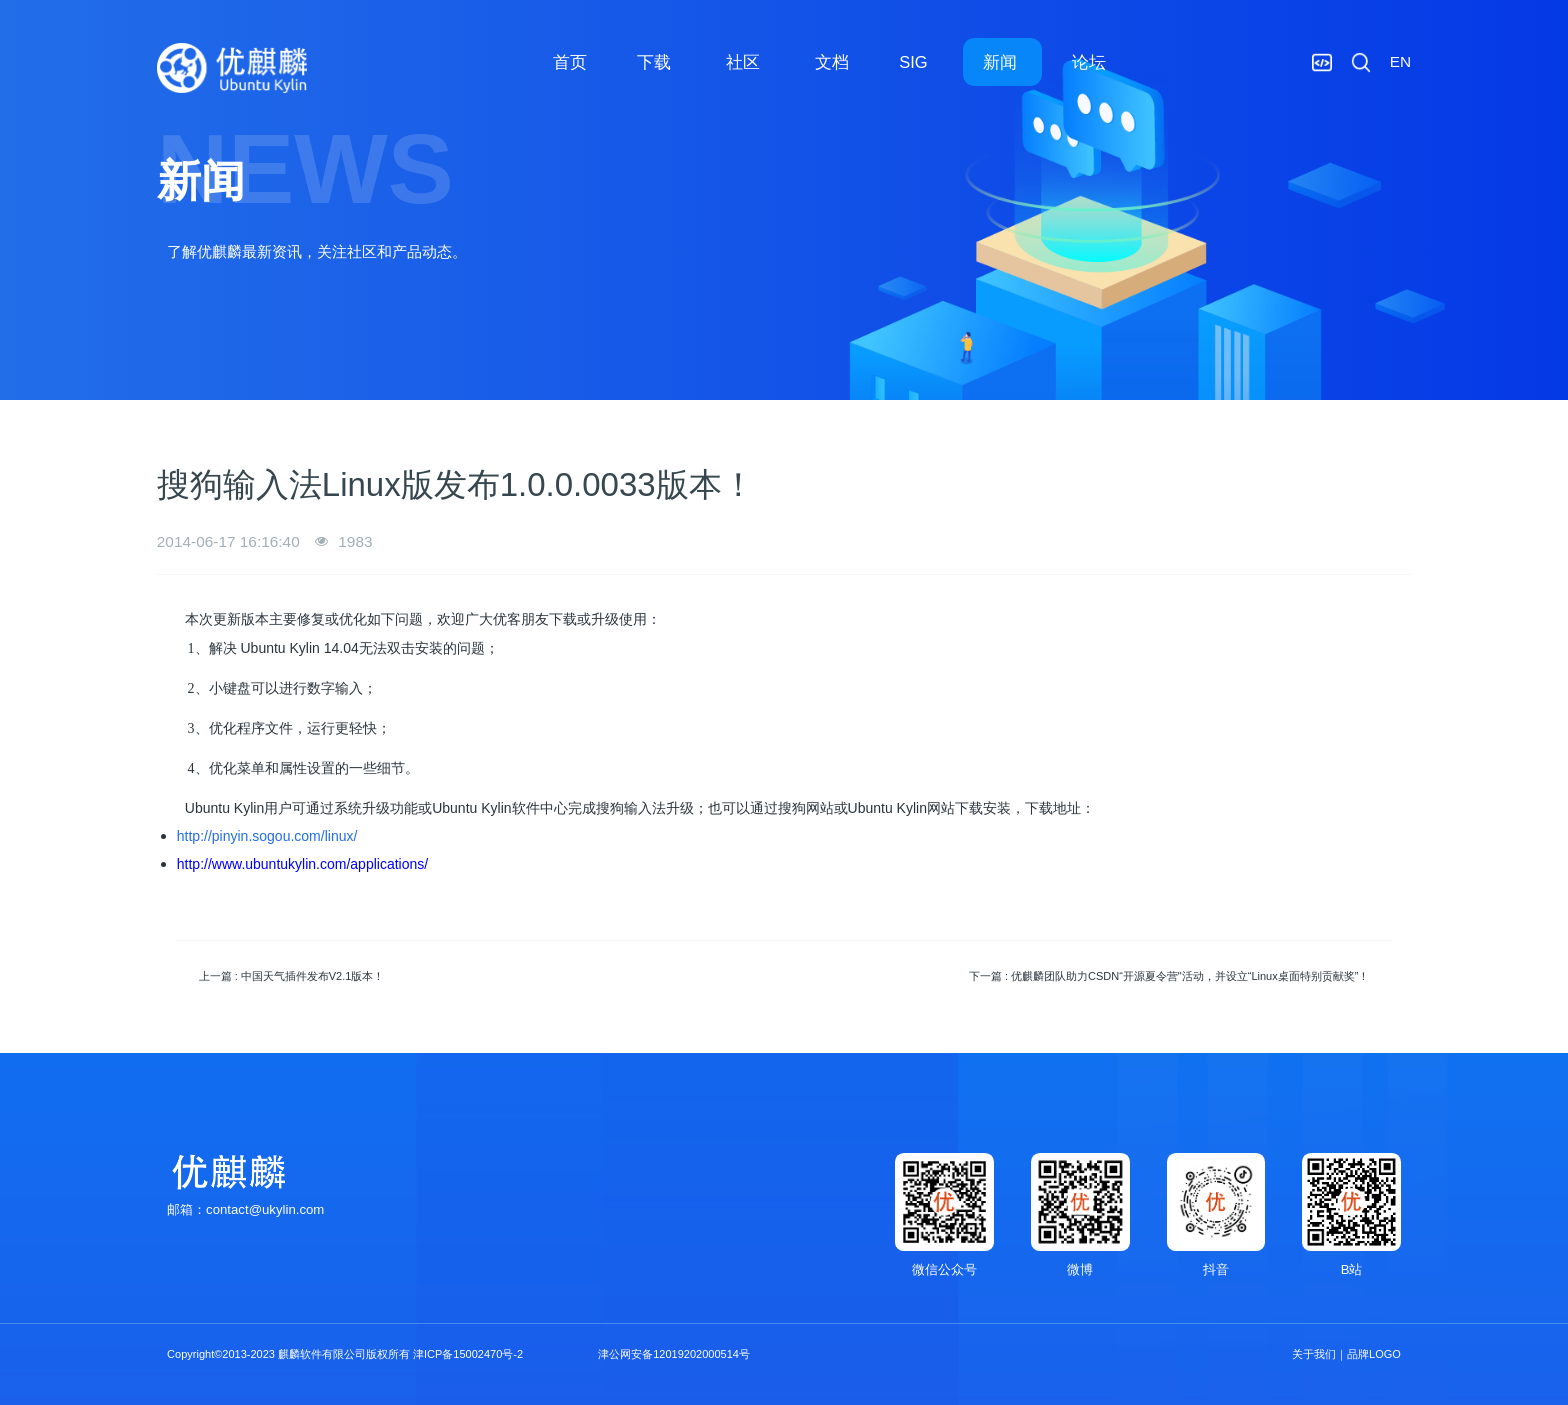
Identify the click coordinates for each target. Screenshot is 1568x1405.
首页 (570, 62)
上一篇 (292, 976)
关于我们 (1314, 1354)
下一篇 (1169, 976)
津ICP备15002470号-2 (468, 1354)
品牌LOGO (1374, 1354)
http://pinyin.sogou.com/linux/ (267, 836)
